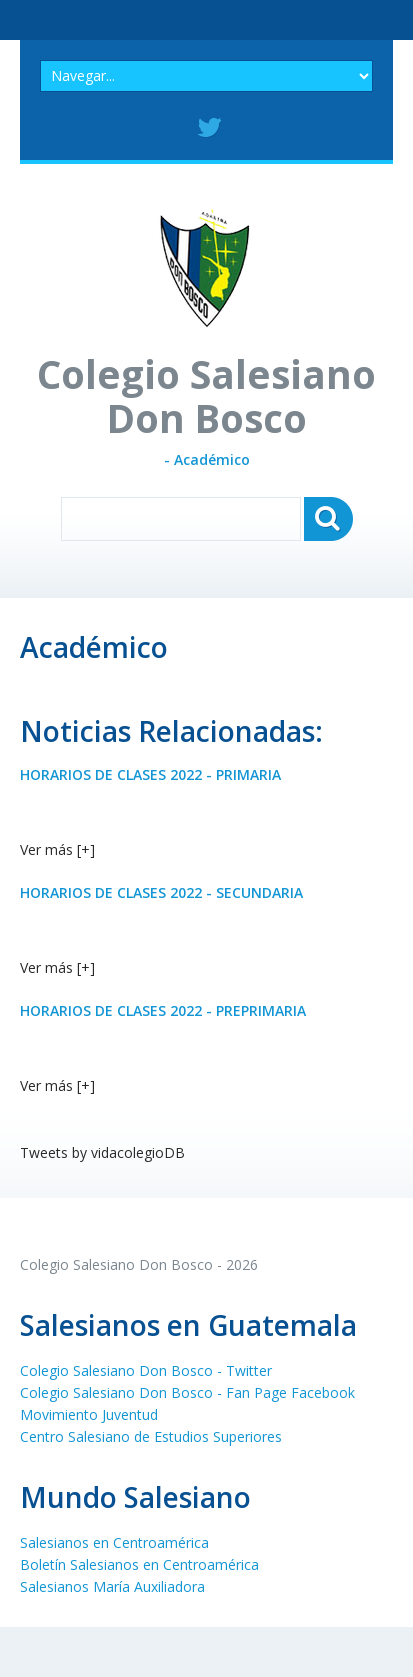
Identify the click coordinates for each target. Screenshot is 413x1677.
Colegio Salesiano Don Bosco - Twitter (146, 1370)
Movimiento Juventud (89, 1414)
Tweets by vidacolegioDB (102, 1152)
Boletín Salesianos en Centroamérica (139, 1564)
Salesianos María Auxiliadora (112, 1586)
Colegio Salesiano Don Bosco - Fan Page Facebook (187, 1392)
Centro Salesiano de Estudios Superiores (151, 1436)
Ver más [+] (57, 849)
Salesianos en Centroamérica (114, 1542)
